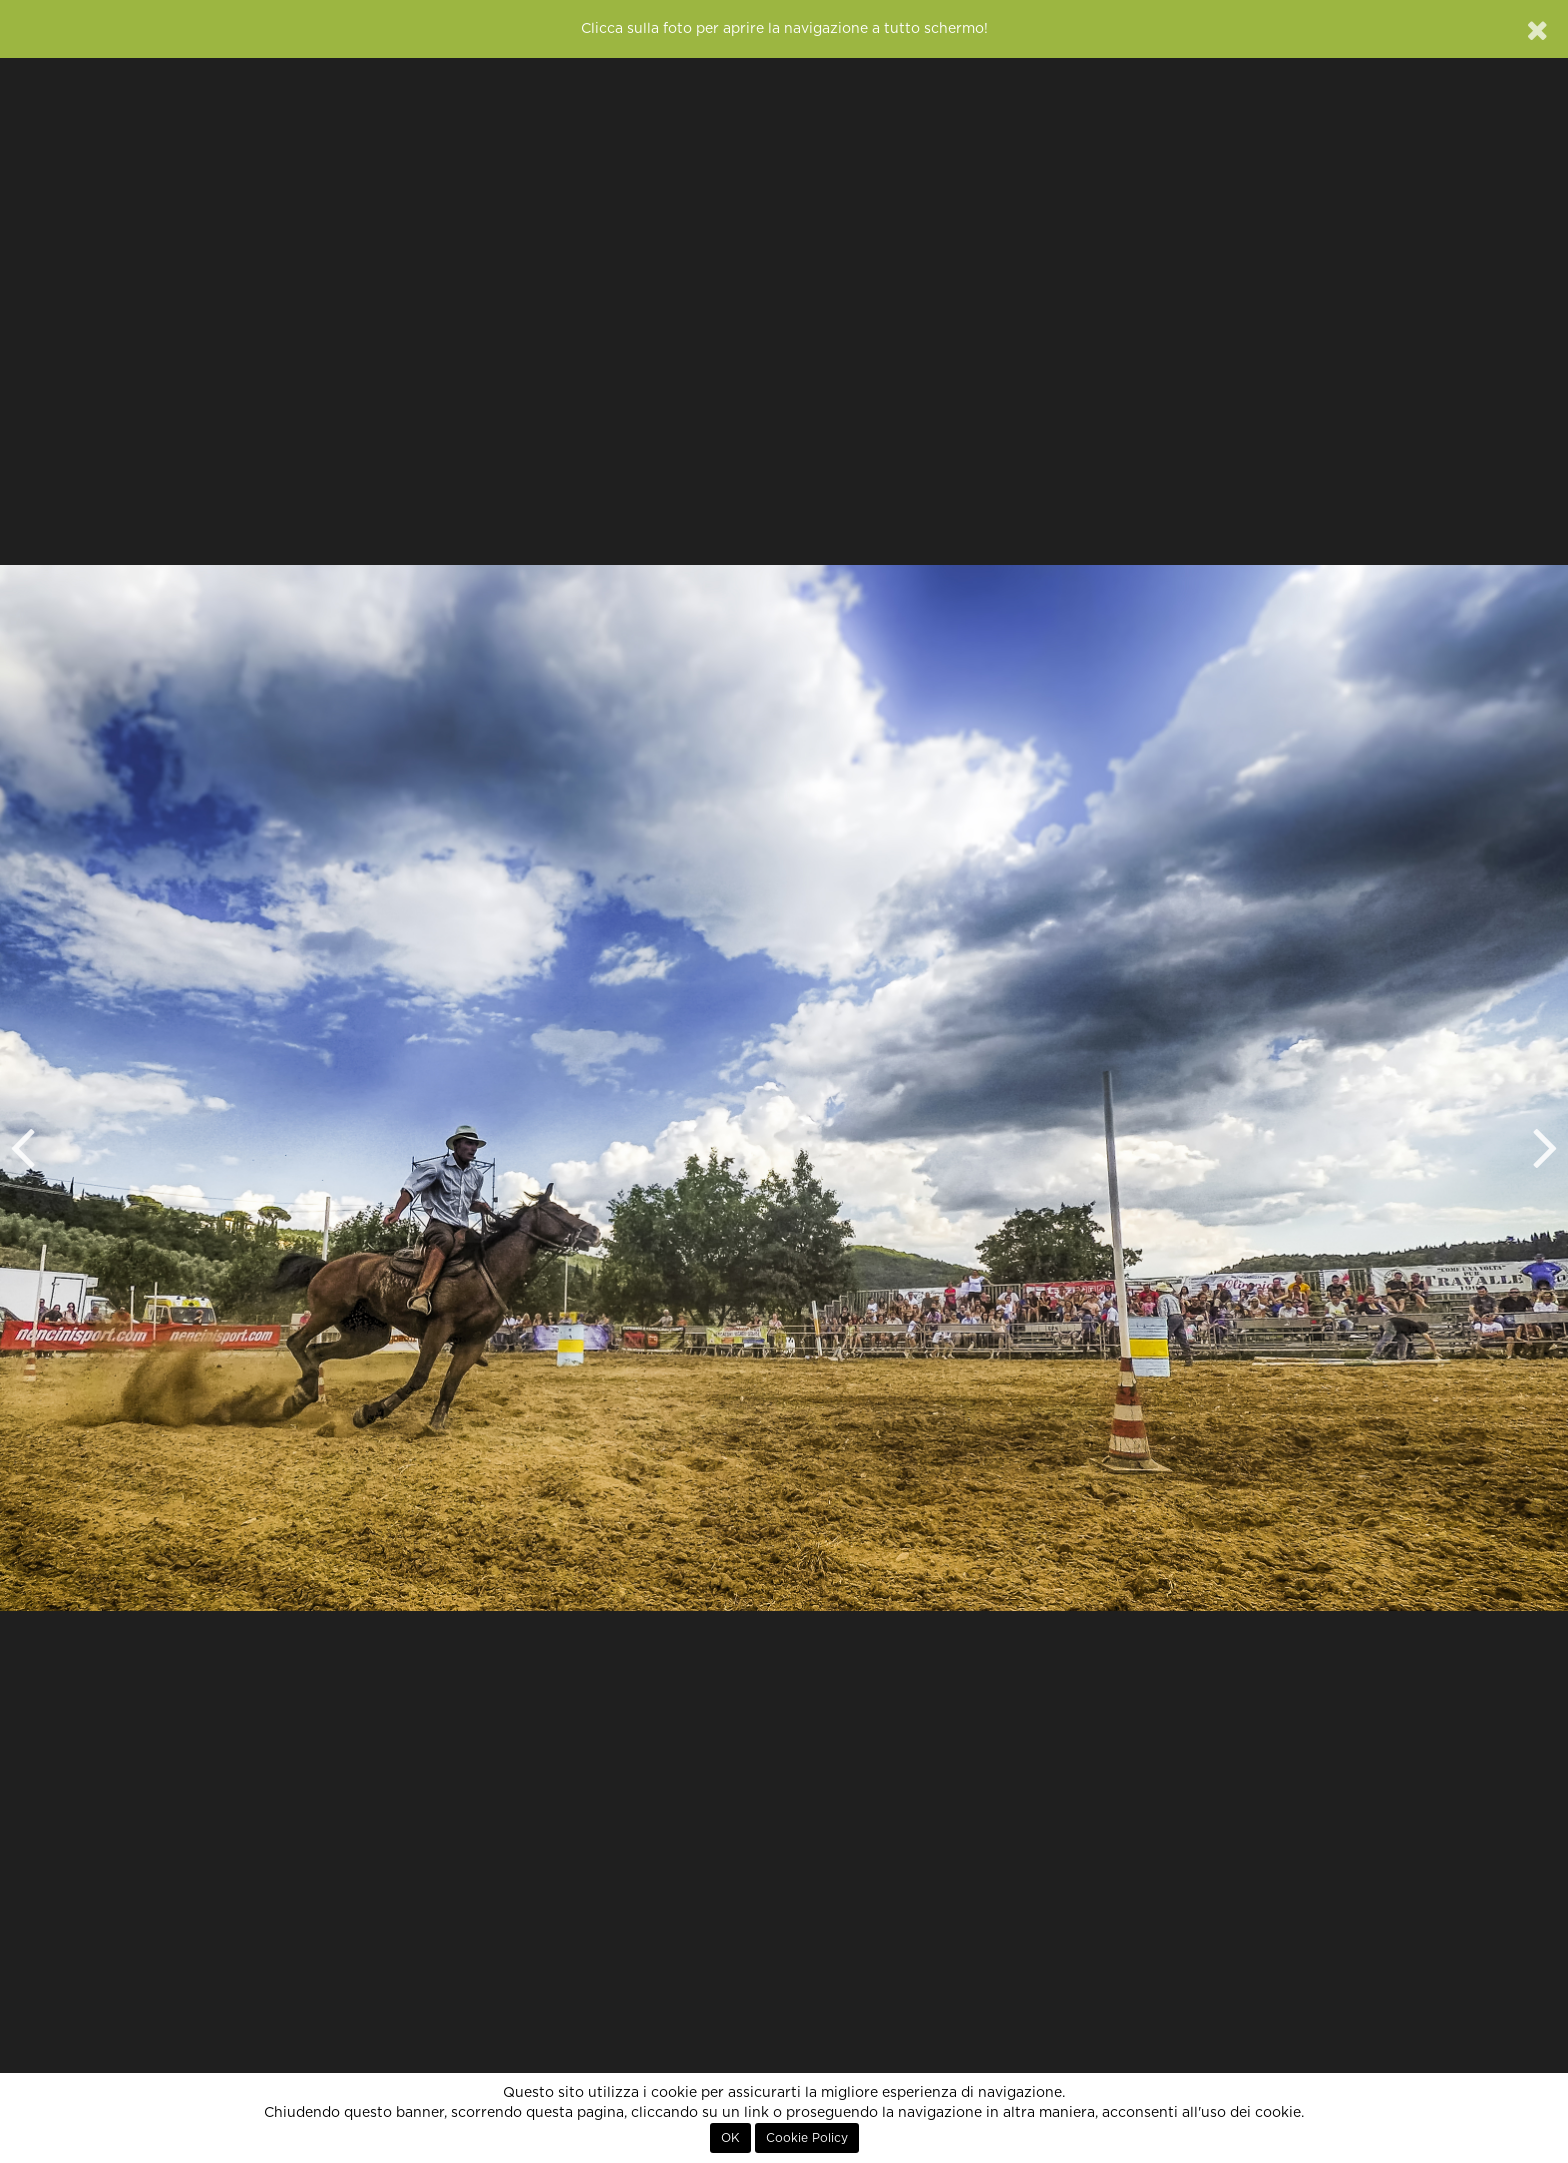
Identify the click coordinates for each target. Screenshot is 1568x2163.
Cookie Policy (807, 2138)
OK (730, 2138)
